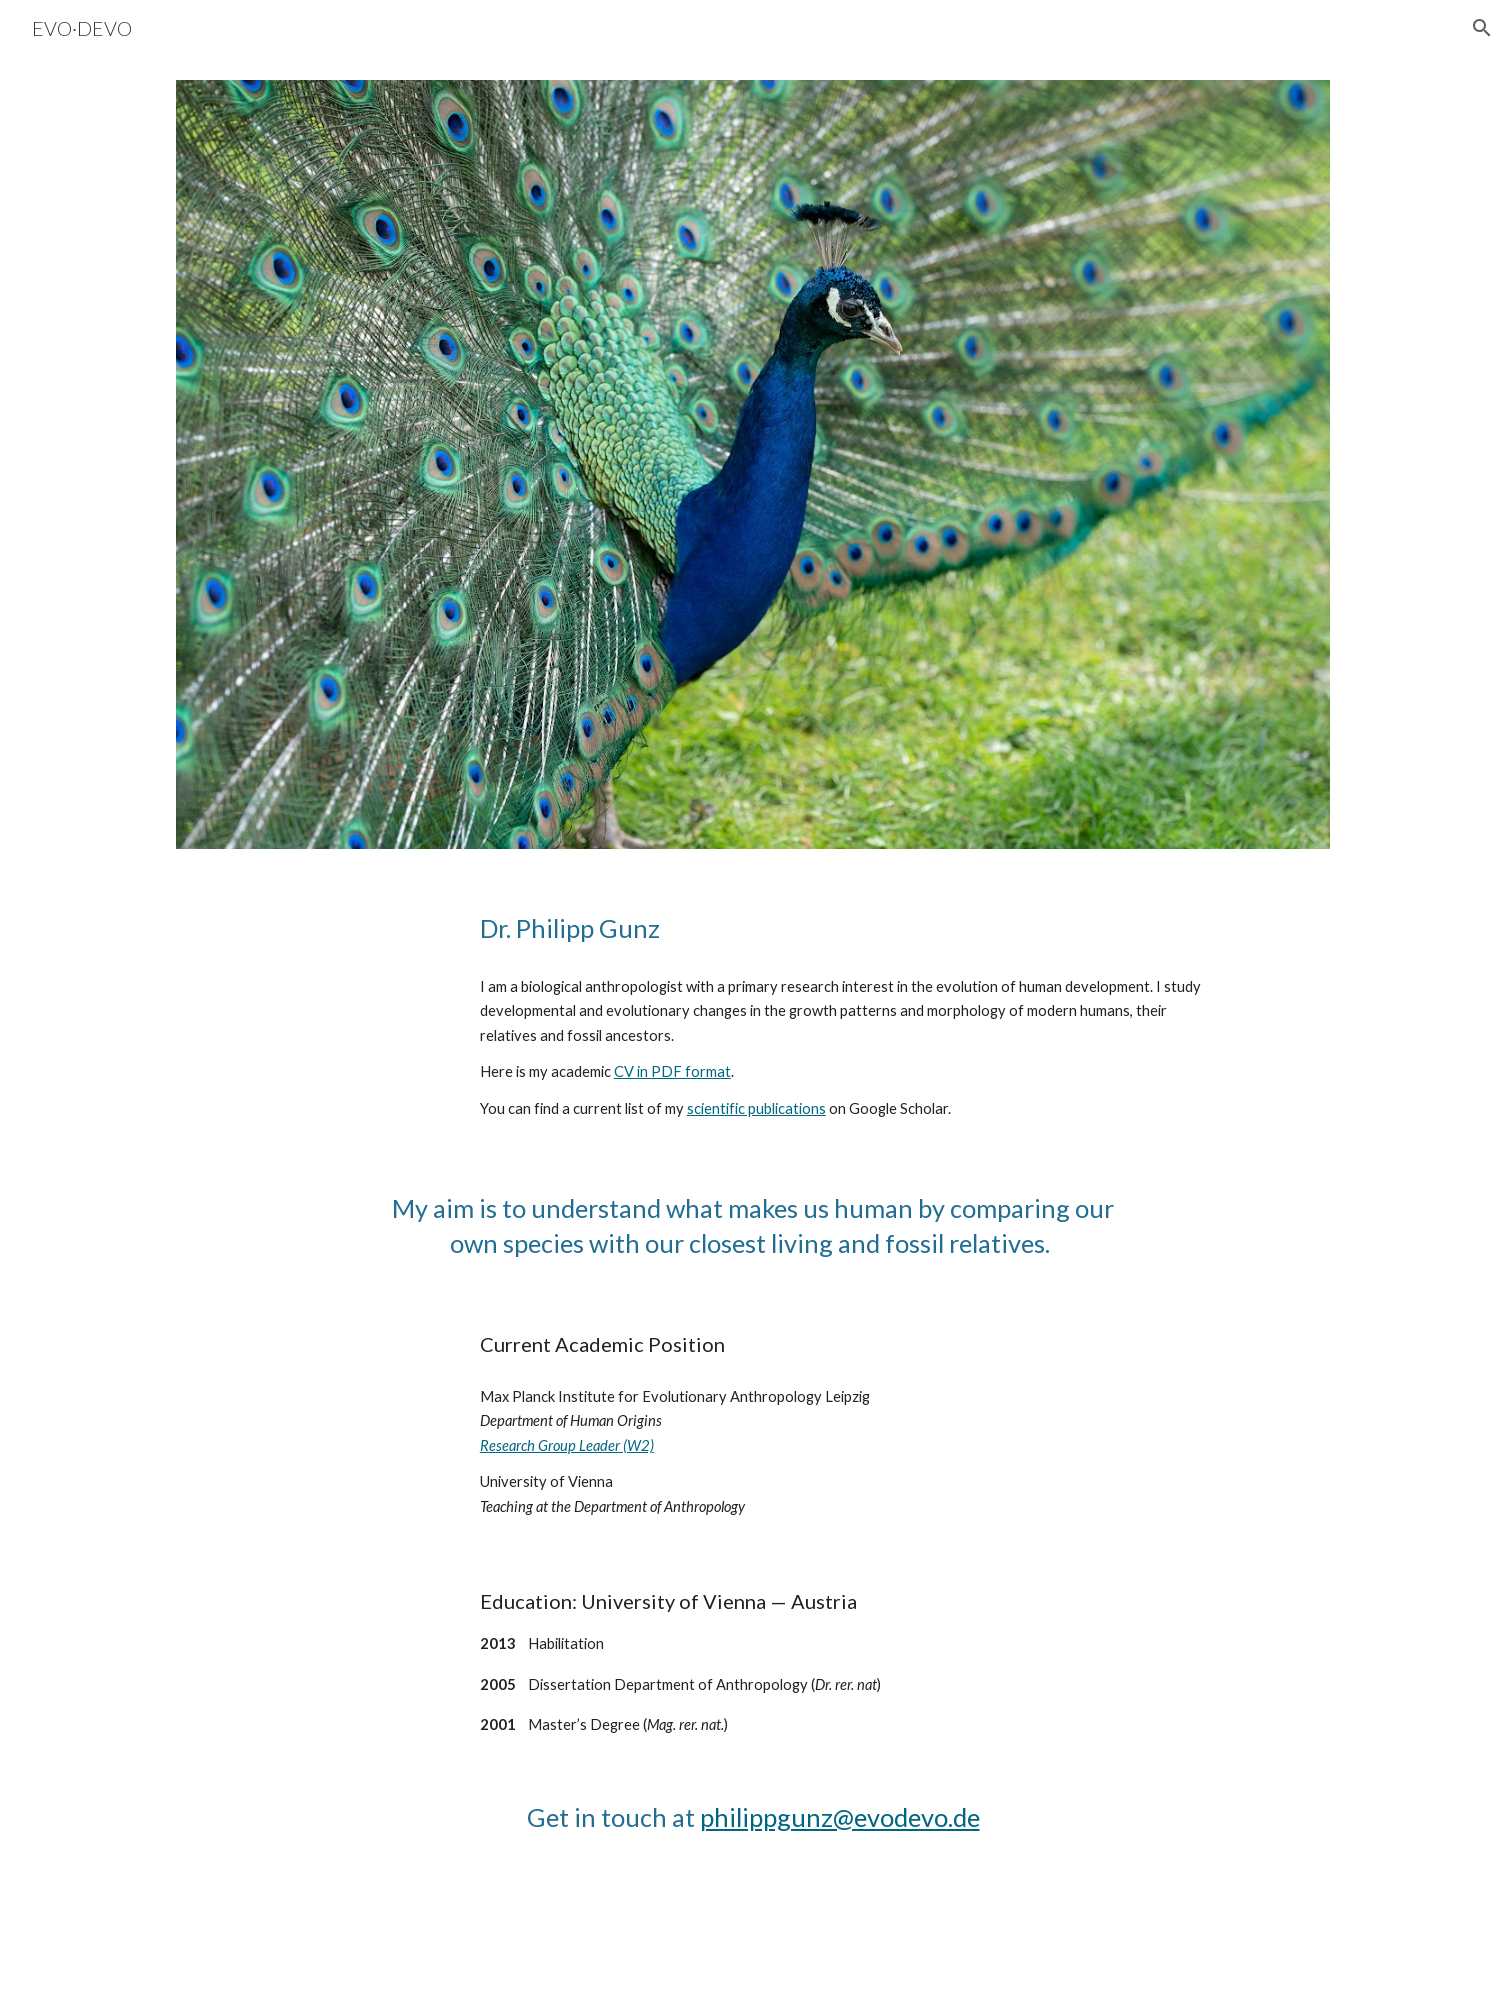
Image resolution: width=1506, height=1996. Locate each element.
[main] (852, 928)
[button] (1482, 28)
